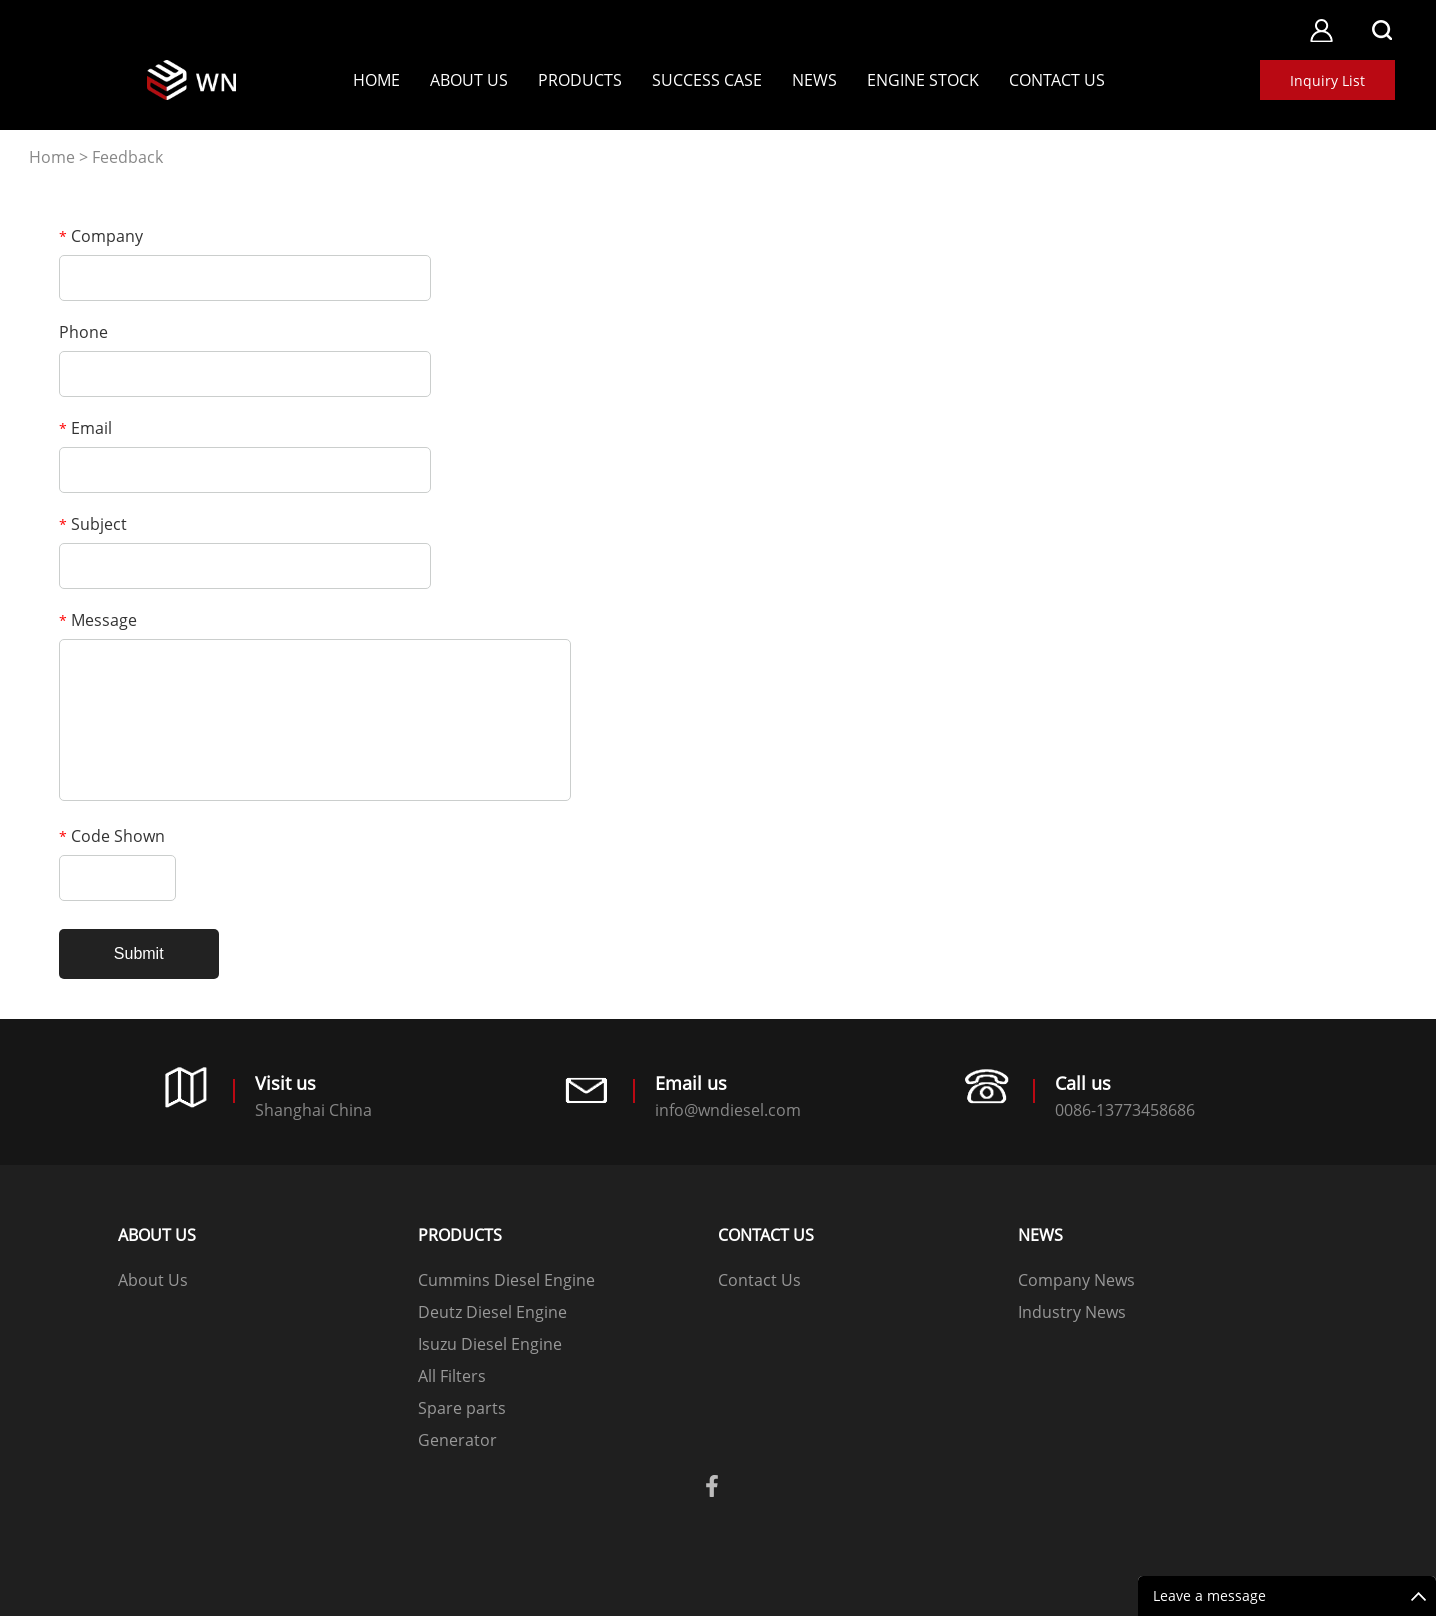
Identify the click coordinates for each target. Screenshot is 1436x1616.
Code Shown (112, 836)
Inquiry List (1327, 80)
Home (376, 80)
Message (98, 620)
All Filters (452, 1376)
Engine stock (923, 80)
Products (580, 80)
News (814, 80)
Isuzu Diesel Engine (490, 1344)
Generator (457, 1440)
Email (85, 428)
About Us (469, 80)
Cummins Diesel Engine (506, 1280)
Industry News (1072, 1312)
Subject (93, 524)
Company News (1076, 1280)
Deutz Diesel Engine (492, 1312)
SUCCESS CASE (707, 80)
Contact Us (1057, 80)
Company (101, 236)
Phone (83, 332)
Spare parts (462, 1408)
